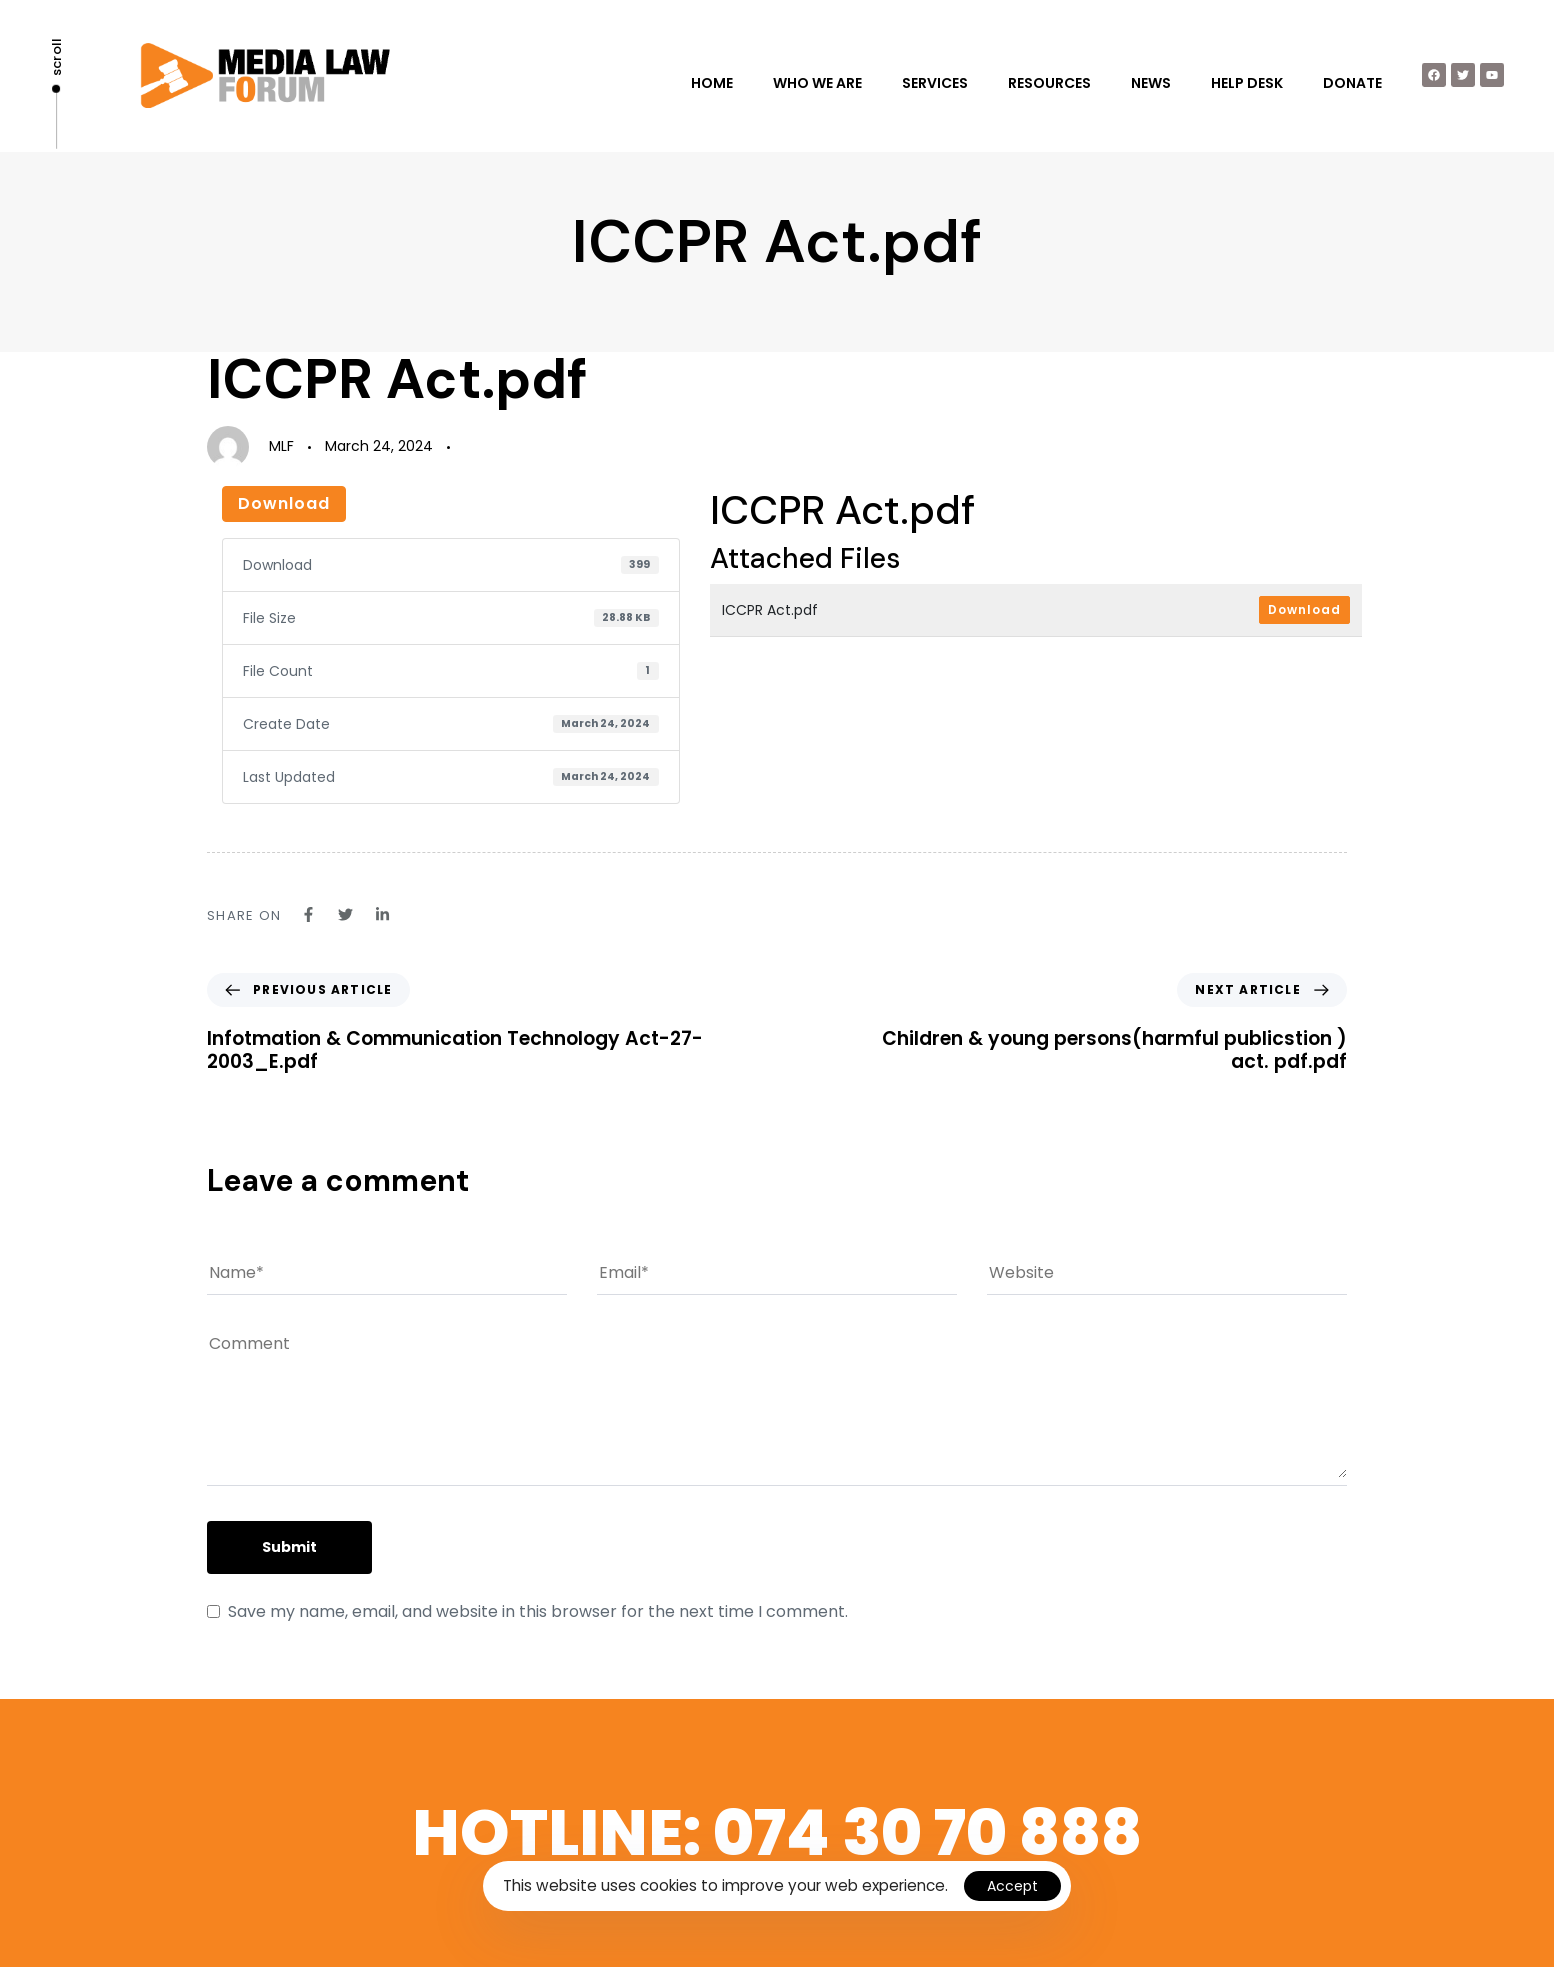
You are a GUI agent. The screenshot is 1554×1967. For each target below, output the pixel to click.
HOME (712, 83)
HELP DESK (1247, 83)
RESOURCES (1049, 83)
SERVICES (935, 83)
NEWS (1151, 83)
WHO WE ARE (817, 83)
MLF (281, 446)
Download (284, 503)
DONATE (1352, 83)
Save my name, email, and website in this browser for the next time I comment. (538, 1611)
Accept (1012, 1886)
